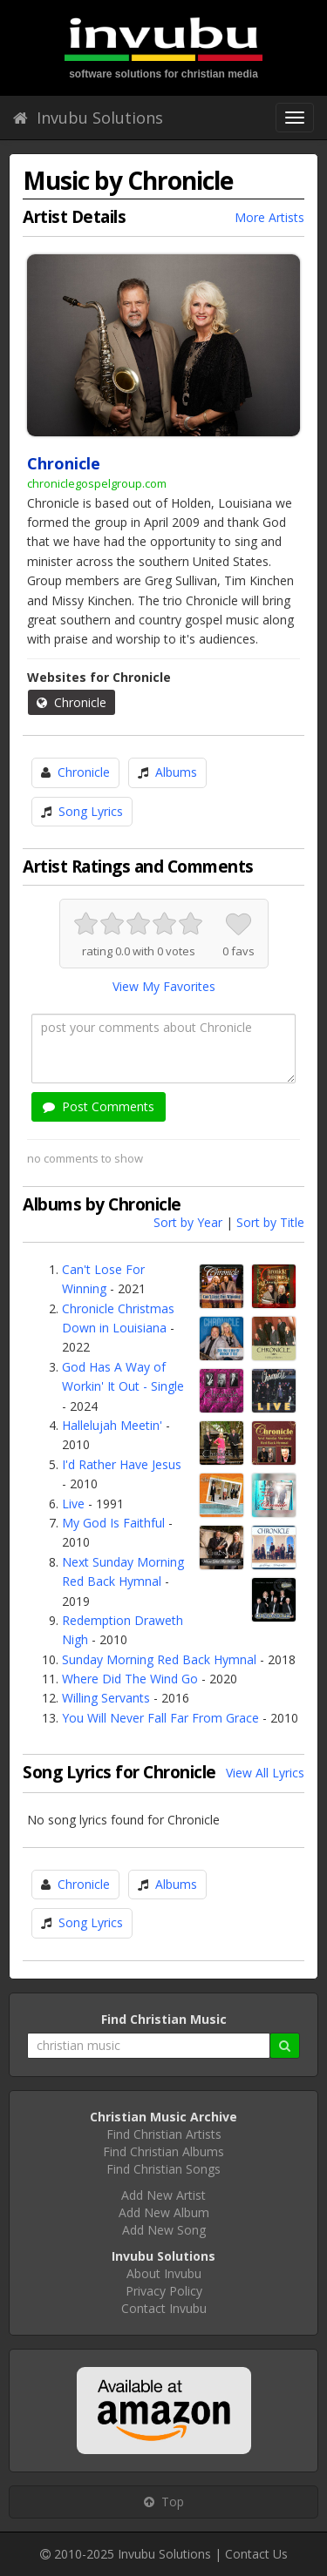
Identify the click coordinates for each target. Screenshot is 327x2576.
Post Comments (98, 1106)
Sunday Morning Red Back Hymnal (159, 1659)
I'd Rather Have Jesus (121, 1464)
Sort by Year (187, 1222)
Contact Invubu (164, 2308)
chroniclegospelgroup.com (97, 483)
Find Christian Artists (163, 2134)
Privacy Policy (164, 2291)
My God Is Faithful (113, 1522)
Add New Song (164, 2230)
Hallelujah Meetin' (112, 1425)
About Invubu (163, 2273)
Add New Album (164, 2212)
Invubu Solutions (88, 117)
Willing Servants (106, 1697)
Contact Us (256, 2554)
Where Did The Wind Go (130, 1678)
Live (73, 1503)
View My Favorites (163, 986)
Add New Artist (163, 2195)
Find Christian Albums (163, 2151)
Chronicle (71, 702)
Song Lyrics (90, 811)
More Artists (269, 217)
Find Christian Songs (163, 2169)
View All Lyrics (265, 1772)
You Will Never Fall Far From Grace (160, 1717)
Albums (176, 772)
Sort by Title (270, 1222)
